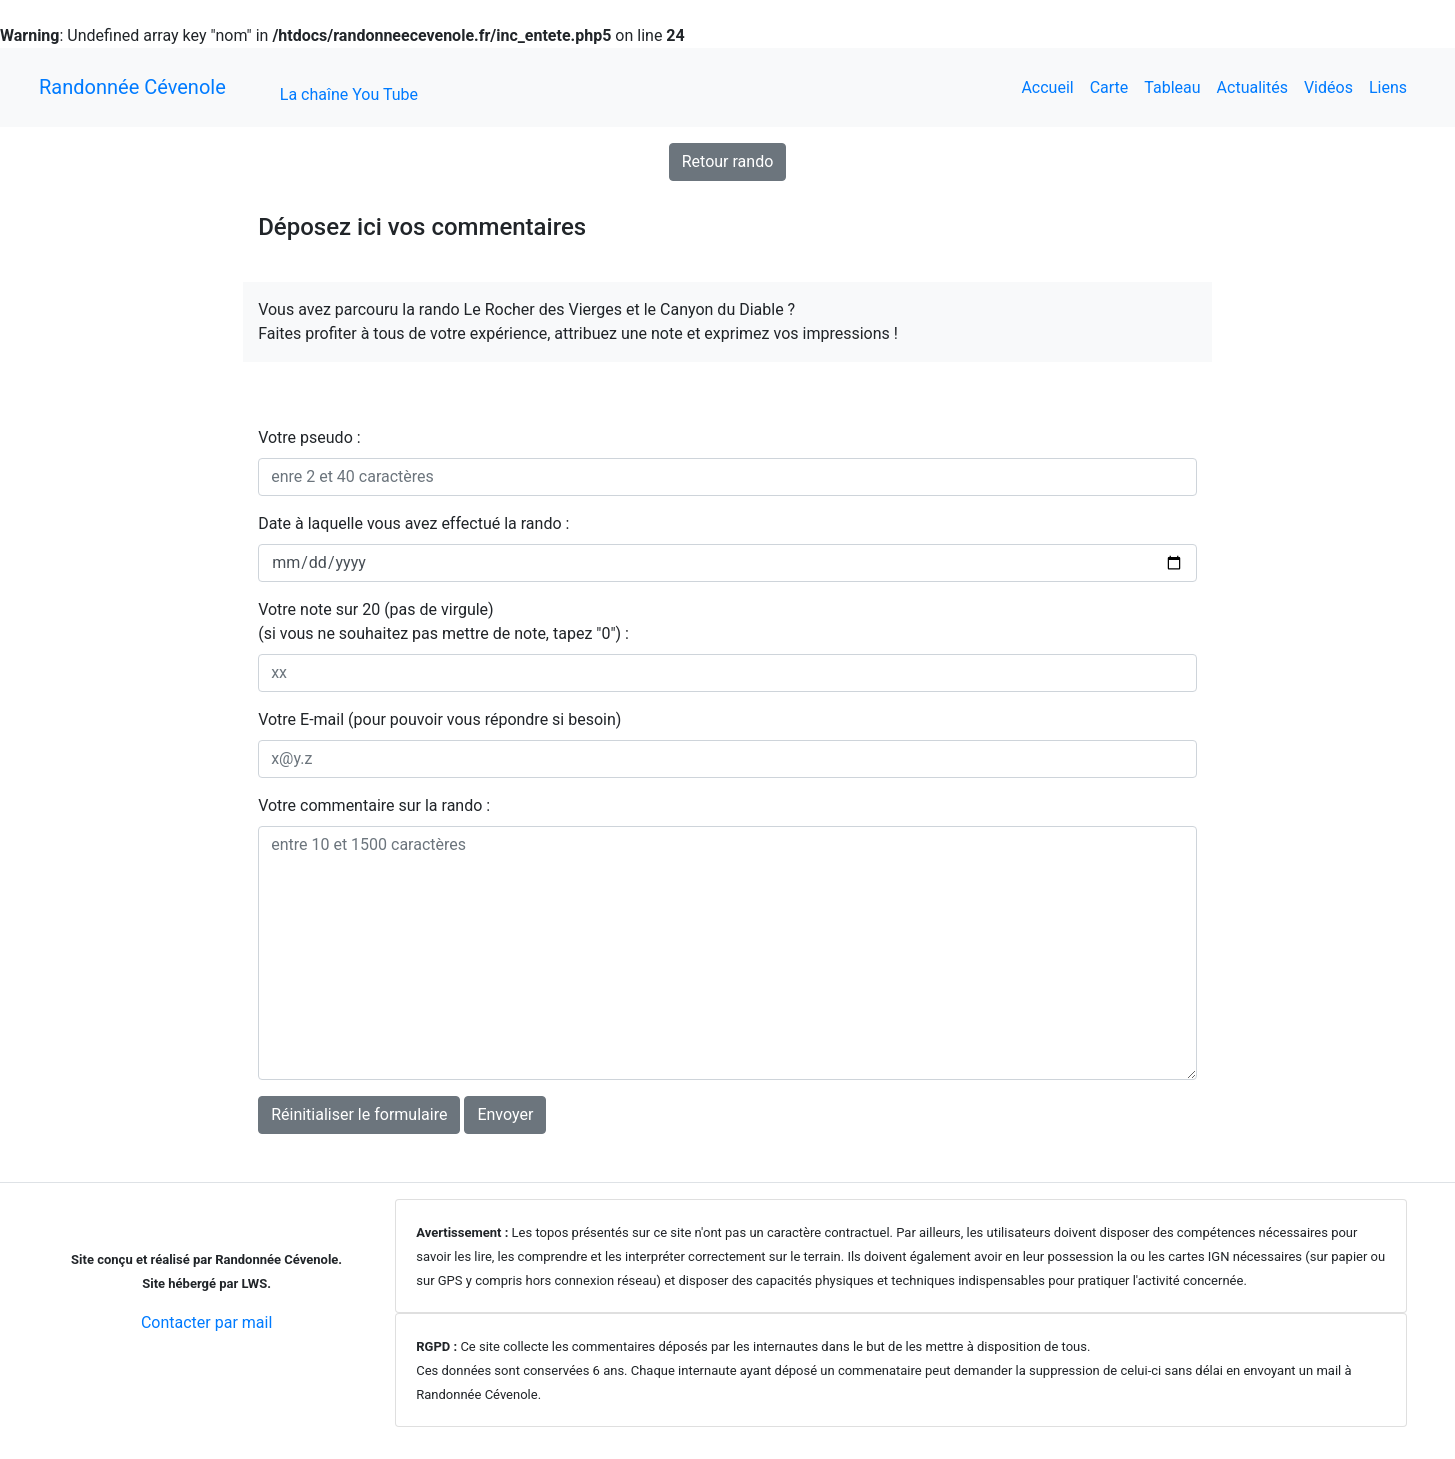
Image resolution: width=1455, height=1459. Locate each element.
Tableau (1172, 87)
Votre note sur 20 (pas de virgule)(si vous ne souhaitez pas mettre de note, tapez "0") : (443, 621)
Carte (1109, 87)
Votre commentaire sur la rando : (374, 805)
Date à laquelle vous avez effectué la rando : (413, 523)
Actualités (1252, 87)
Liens (1388, 87)
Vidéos (1328, 87)
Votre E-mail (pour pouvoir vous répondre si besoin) (439, 719)
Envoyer (505, 1114)
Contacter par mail (206, 1322)
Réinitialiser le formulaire (359, 1114)
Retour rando (728, 161)
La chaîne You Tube (349, 94)
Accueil (1047, 87)
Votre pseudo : (309, 437)
